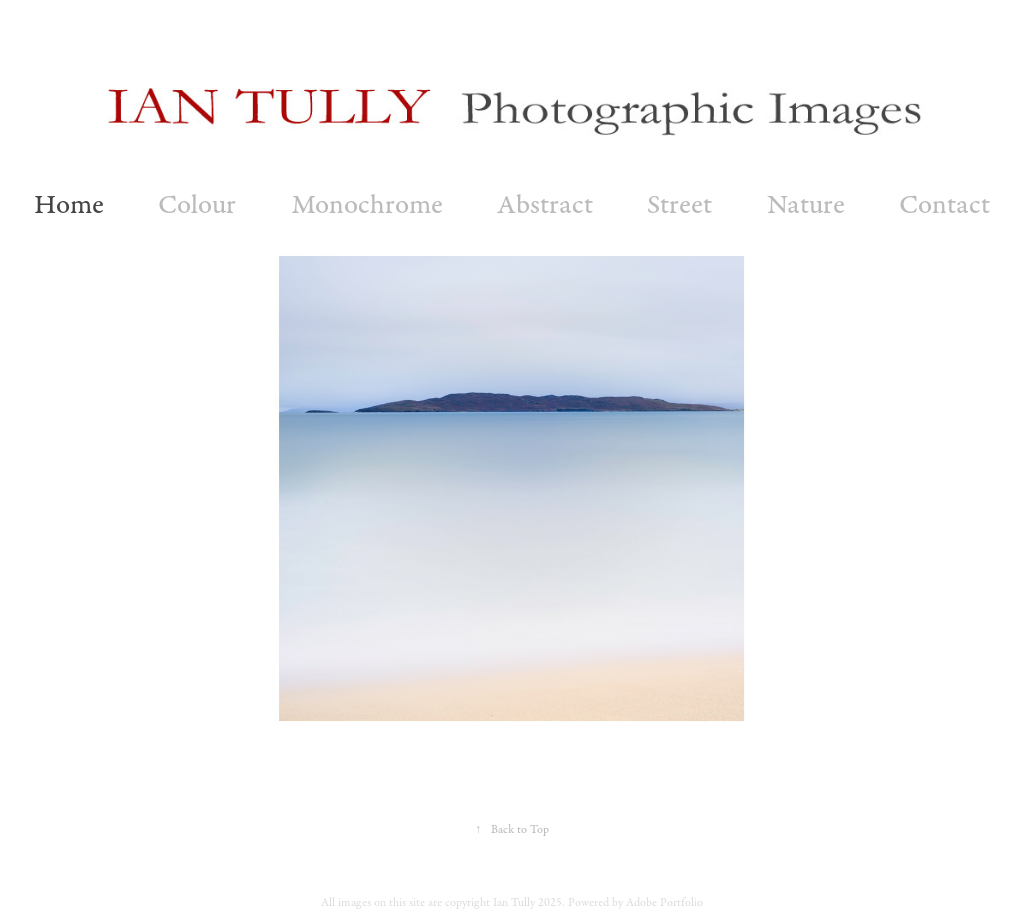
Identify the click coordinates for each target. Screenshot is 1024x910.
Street (679, 204)
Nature (806, 204)
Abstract (545, 204)
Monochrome (367, 204)
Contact (944, 204)
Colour (197, 204)
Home (69, 204)
